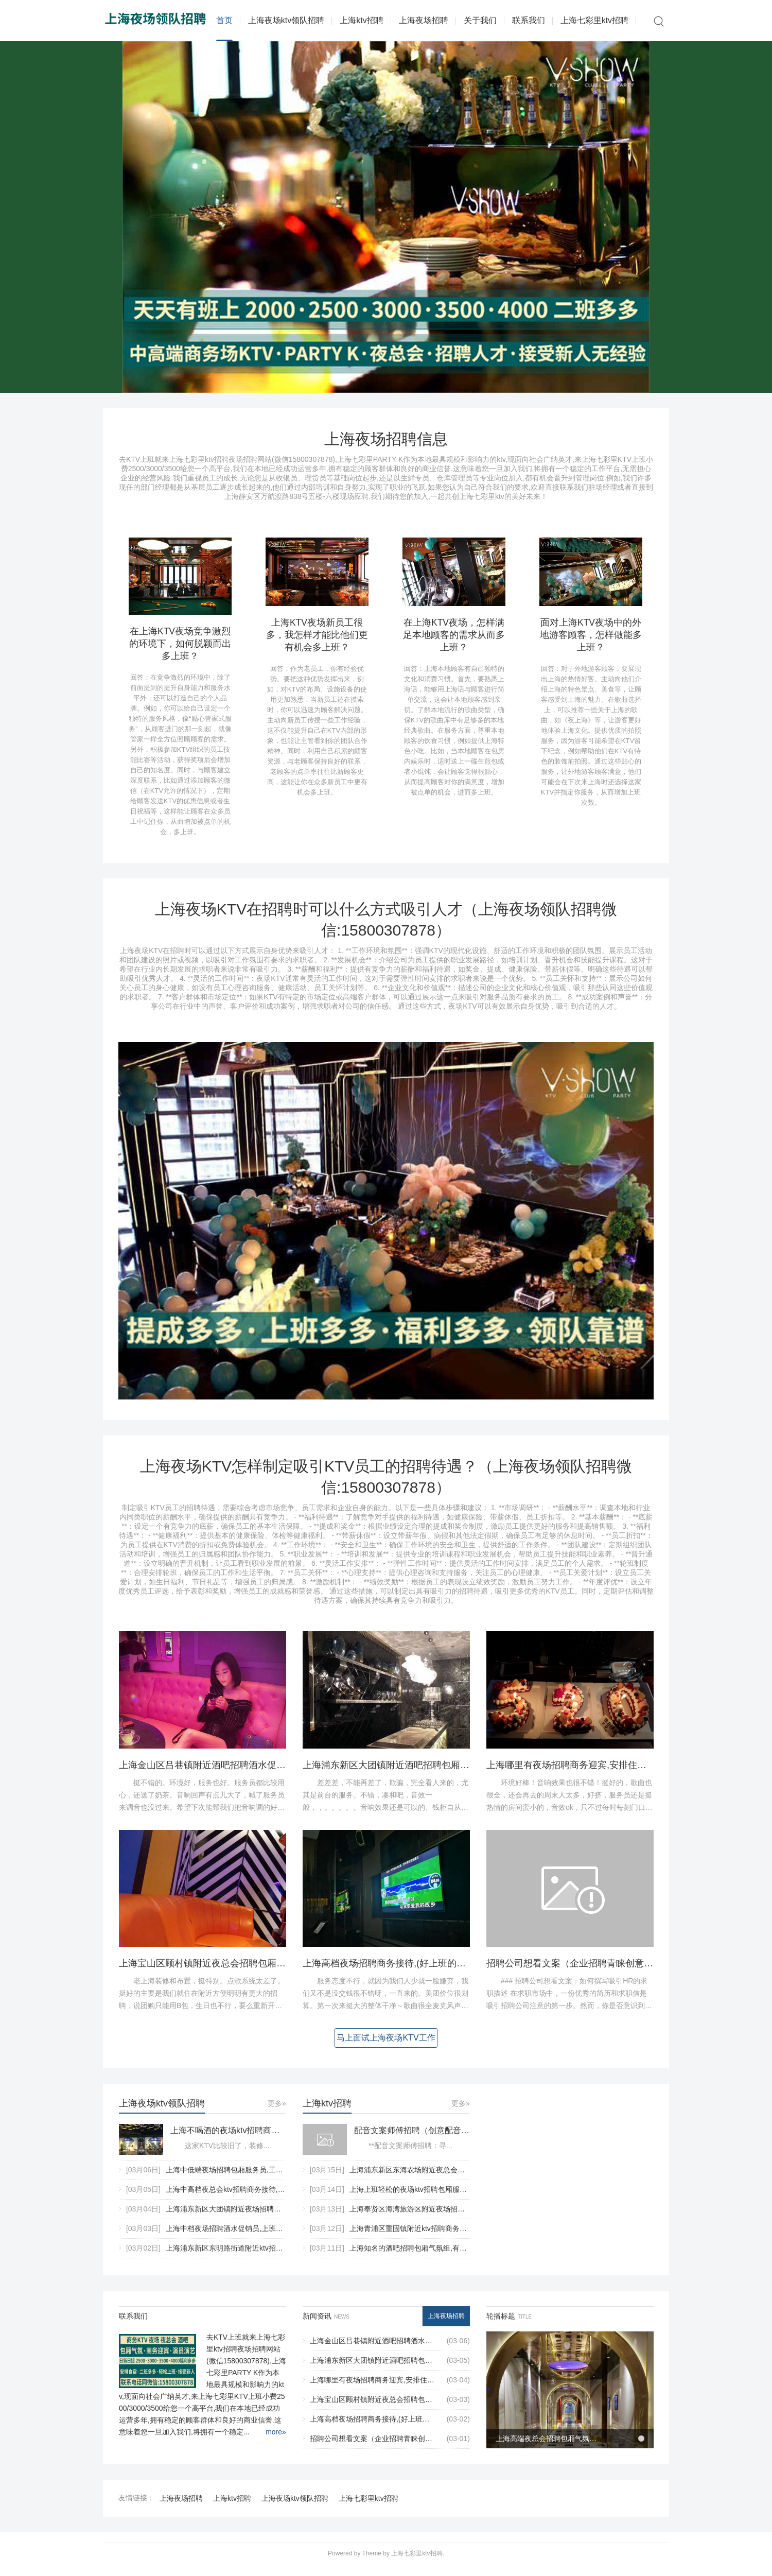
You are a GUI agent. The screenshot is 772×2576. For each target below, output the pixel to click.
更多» (277, 2112)
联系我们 (528, 20)
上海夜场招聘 (423, 20)
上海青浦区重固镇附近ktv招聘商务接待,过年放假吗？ (434, 2238)
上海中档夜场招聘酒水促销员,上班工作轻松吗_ (241, 2238)
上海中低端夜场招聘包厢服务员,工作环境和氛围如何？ (253, 2179)
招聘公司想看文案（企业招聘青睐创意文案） (579, 1972)
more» (276, 2441)
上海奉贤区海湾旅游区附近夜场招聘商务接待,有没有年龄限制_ (449, 2218)
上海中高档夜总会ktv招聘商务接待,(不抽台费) (238, 2198)
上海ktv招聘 (361, 20)
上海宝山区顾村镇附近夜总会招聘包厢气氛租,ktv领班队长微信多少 (256, 1972)
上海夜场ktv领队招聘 (286, 20)
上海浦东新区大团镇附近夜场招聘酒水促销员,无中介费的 (257, 2218)
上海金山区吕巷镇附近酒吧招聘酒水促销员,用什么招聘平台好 (245, 1774)
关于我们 (480, 20)
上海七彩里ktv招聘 (594, 20)
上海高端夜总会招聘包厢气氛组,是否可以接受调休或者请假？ (547, 2448)
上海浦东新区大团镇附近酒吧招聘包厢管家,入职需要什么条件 (429, 1774)
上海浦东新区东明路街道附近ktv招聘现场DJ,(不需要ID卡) (257, 2257)
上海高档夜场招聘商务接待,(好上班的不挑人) (395, 1972)
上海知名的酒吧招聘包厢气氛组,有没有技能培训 (426, 2257)
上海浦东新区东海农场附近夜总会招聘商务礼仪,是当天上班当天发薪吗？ (465, 2179)
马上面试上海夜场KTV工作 (386, 2047)
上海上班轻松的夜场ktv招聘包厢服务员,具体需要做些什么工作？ (452, 2198)
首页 (224, 20)
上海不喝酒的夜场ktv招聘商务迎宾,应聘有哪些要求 (228, 2139)
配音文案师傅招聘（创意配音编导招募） (412, 2139)
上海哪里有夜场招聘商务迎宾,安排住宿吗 (571, 1774)
